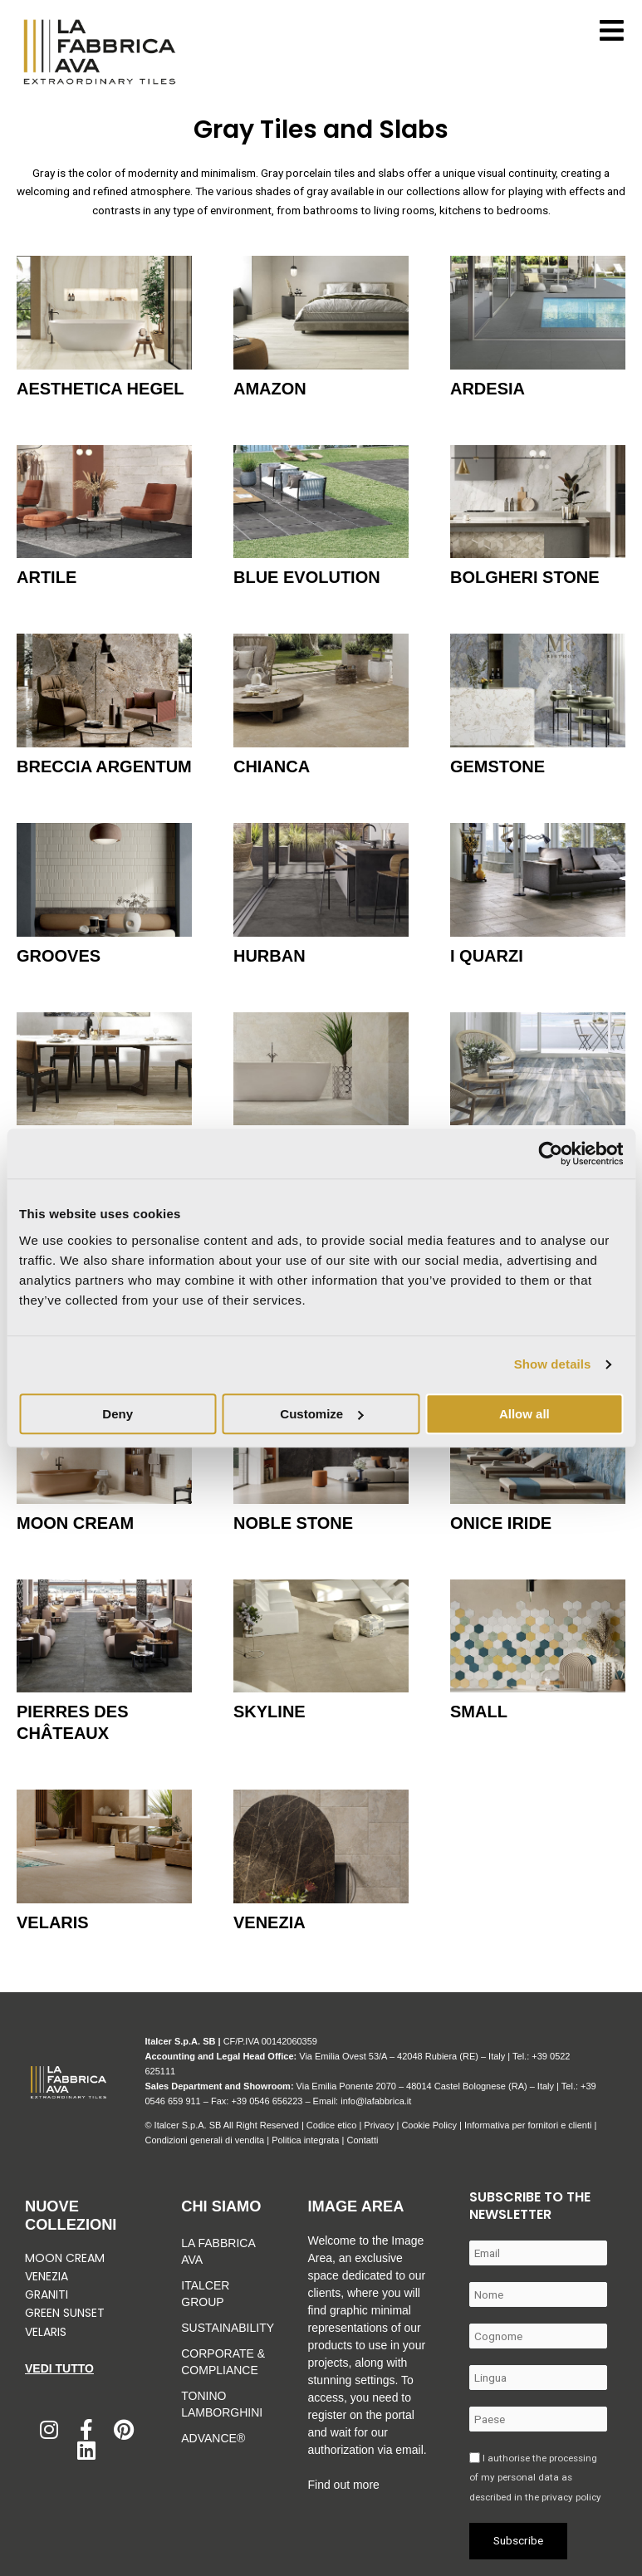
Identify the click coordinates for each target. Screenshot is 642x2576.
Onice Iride (500, 1523)
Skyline (269, 1711)
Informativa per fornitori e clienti (529, 2125)
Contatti (362, 2140)
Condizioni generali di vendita (204, 2140)
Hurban (269, 956)
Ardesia (487, 389)
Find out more (343, 2484)
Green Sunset (65, 2312)
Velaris (53, 1922)
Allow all (524, 1414)
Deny (117, 1414)
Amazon (269, 389)
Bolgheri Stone (525, 577)
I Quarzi (486, 956)
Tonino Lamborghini (221, 2404)
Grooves (58, 956)
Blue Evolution (306, 577)
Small (478, 1711)
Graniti (48, 2294)
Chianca (271, 766)
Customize (321, 1414)
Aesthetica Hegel (100, 389)
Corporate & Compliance (223, 2362)
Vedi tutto (59, 2368)
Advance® (213, 2438)
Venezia (269, 1922)
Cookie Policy (429, 2125)
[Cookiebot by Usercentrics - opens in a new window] (550, 1153)
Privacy (379, 2125)
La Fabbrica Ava (218, 2251)
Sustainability (223, 2327)
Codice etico (331, 2125)
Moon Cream (75, 1523)
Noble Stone (293, 1523)
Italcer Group (205, 2294)
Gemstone (497, 766)
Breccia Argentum (104, 766)
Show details (552, 1364)
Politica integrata (305, 2140)
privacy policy (571, 2497)
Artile (46, 577)
